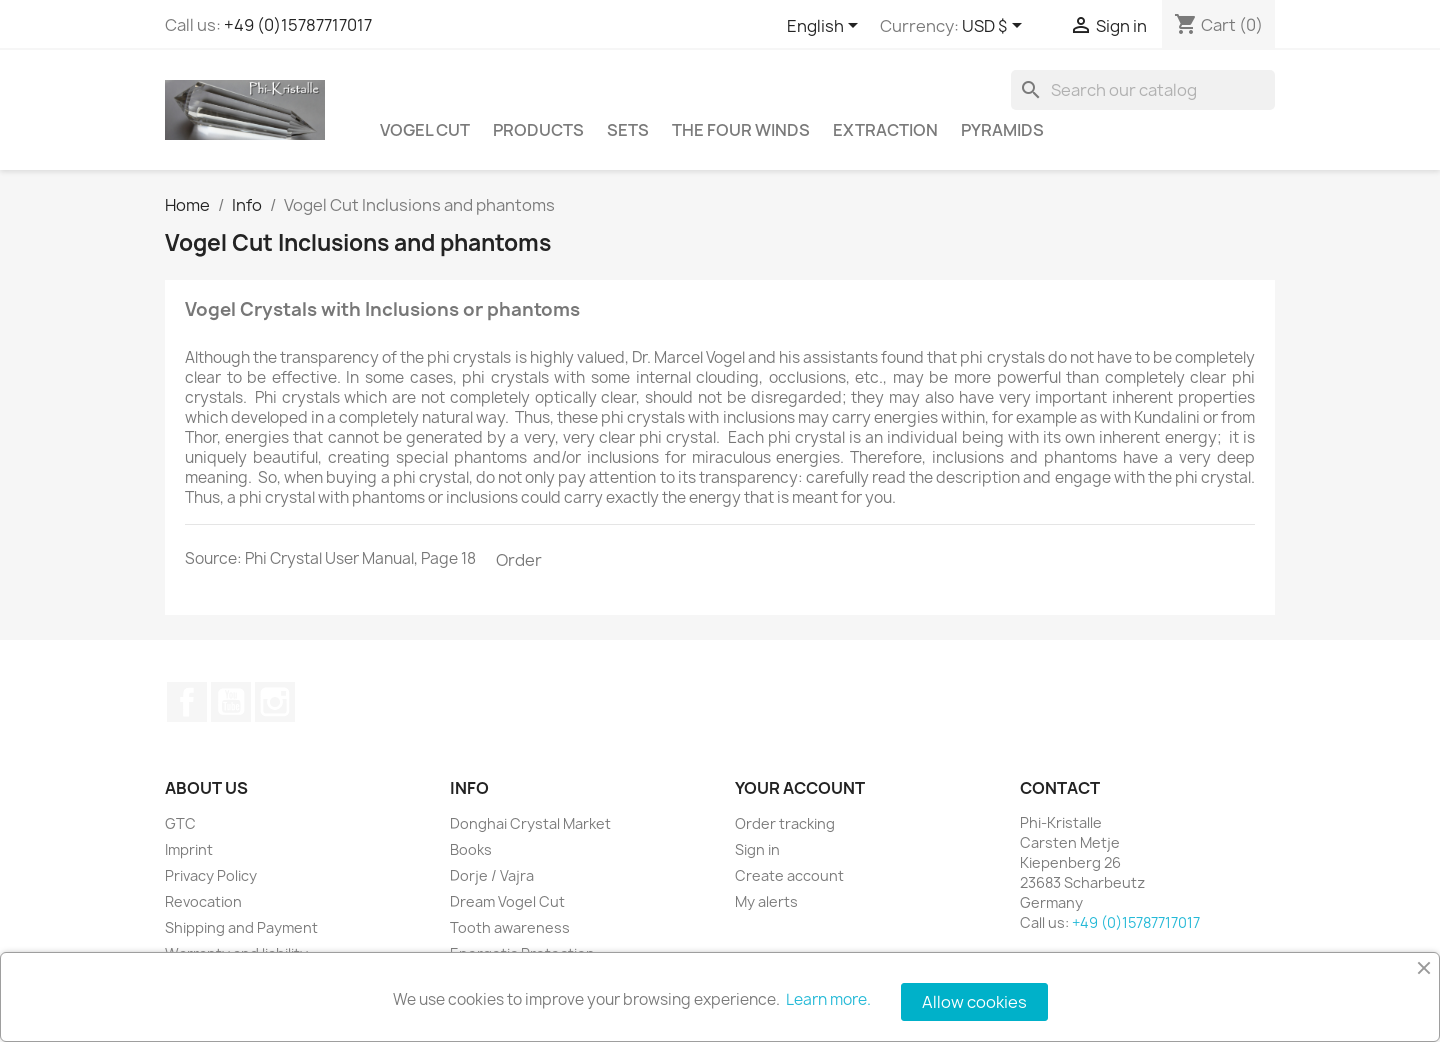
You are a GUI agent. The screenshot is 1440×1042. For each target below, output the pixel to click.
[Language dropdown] (826, 27)
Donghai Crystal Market (530, 823)
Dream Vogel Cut (507, 901)
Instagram (275, 702)
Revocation (203, 901)
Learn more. (828, 999)
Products (538, 130)
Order (519, 560)
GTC (180, 823)
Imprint (189, 849)
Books (471, 849)
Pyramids (1002, 130)
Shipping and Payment (241, 927)
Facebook (187, 702)
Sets (628, 130)
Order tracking (785, 823)
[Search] (1143, 90)
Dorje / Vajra (492, 875)
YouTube (231, 702)
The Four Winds (741, 130)
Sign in (757, 849)
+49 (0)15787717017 (298, 25)
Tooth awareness (510, 927)
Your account (800, 788)
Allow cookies (974, 1002)
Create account (789, 875)
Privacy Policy (211, 875)
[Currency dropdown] (995, 27)
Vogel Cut (425, 130)
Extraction (885, 130)
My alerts (766, 901)
